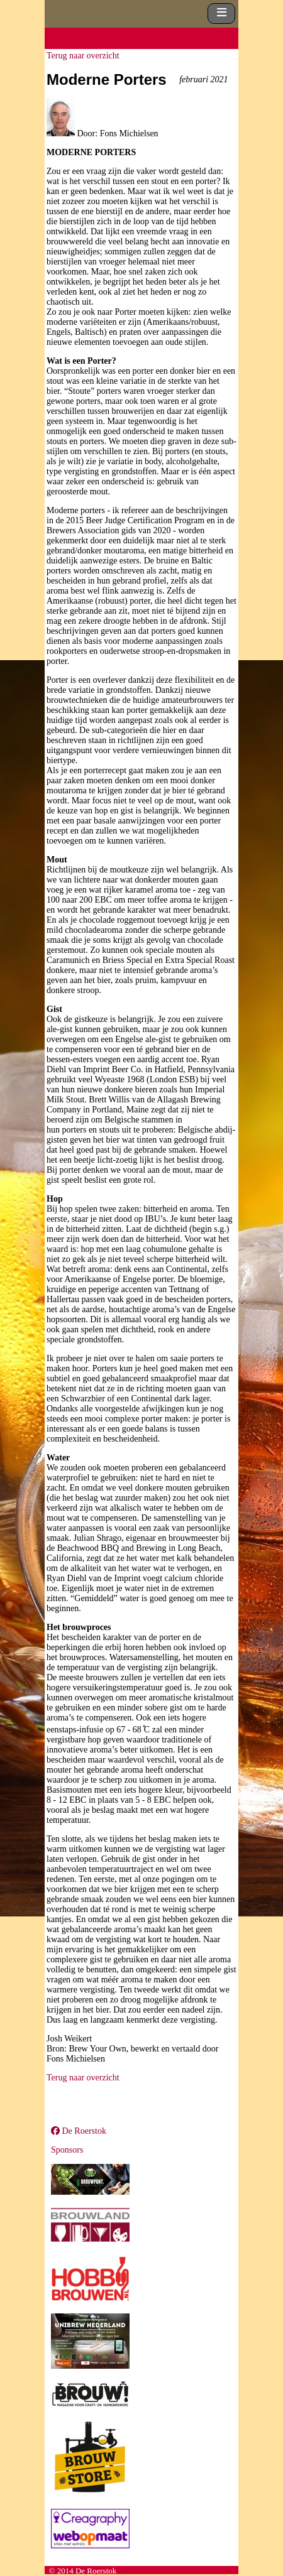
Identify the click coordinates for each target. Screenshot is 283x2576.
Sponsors (67, 2150)
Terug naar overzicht (83, 55)
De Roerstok (78, 2131)
